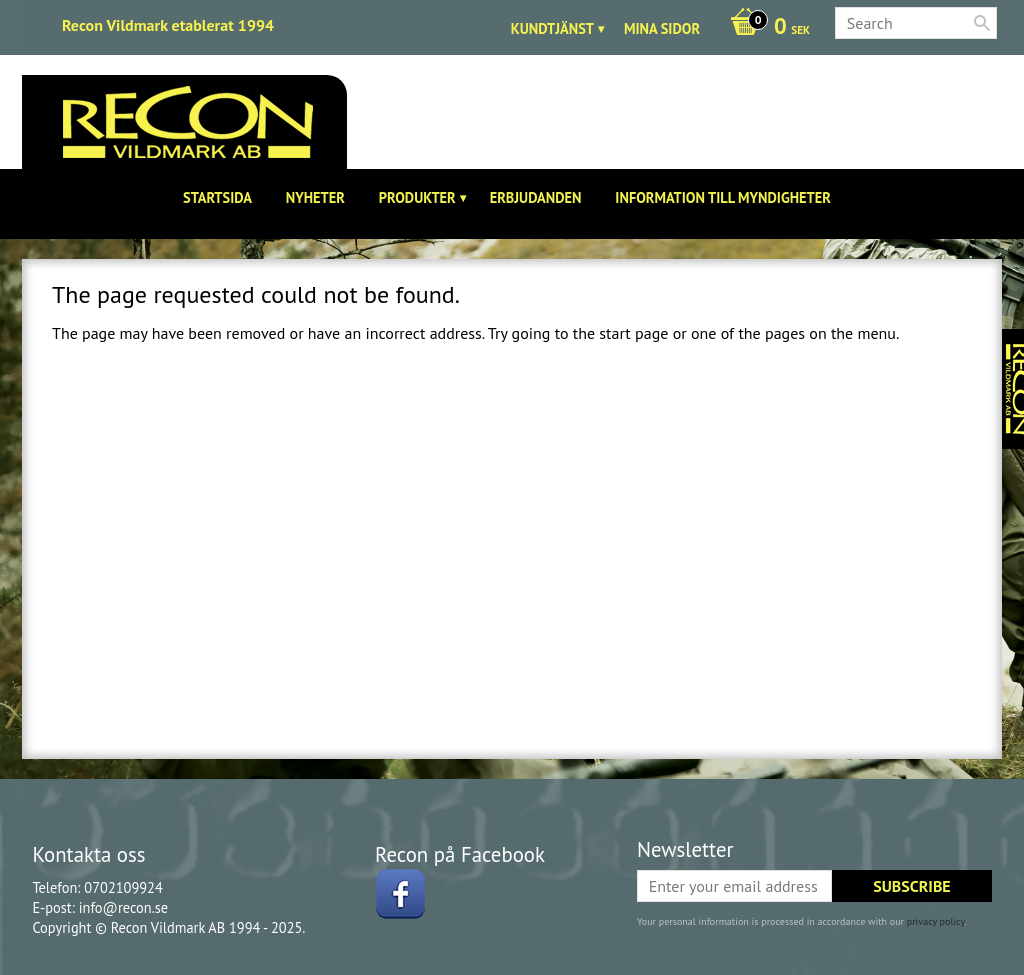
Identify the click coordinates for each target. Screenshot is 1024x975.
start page (633, 333)
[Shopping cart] (765, 28)
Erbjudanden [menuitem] (536, 197)
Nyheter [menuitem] (315, 197)
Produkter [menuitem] (417, 197)
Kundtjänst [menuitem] (552, 28)
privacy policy (936, 921)
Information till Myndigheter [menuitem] (723, 197)
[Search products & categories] (916, 23)
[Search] (982, 23)
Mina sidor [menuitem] (662, 28)
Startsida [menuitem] (217, 197)
